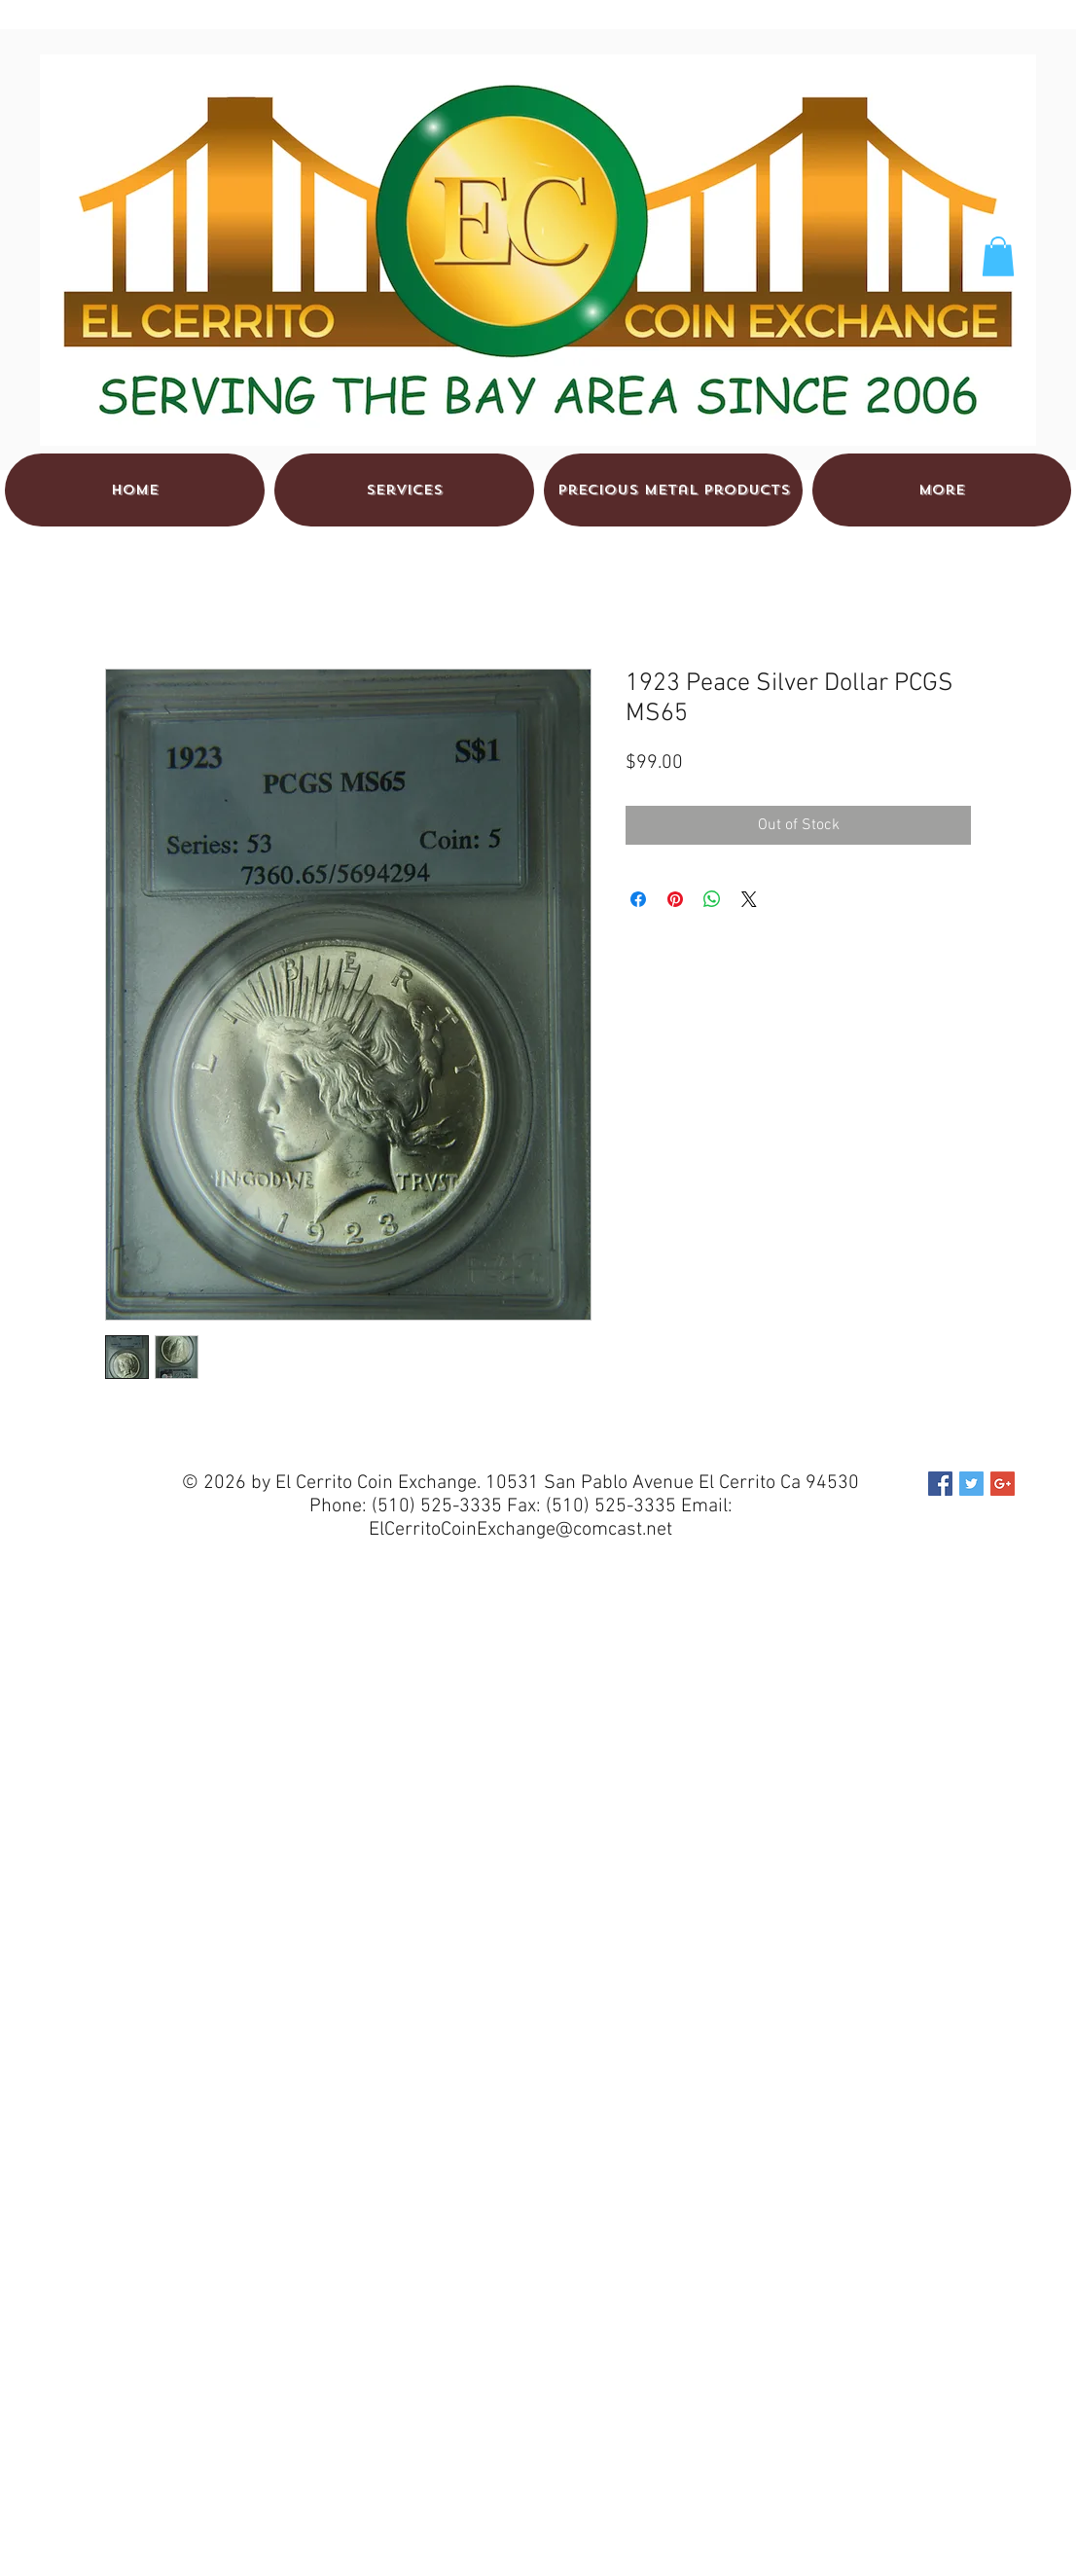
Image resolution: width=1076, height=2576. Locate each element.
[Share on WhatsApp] (712, 899)
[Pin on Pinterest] (675, 899)
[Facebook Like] (936, 78)
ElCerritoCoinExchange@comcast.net (520, 1530)
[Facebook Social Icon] (940, 1483)
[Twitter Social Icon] (971, 1483)
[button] (998, 256)
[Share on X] (749, 899)
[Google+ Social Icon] (1002, 1483)
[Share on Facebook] (638, 899)
